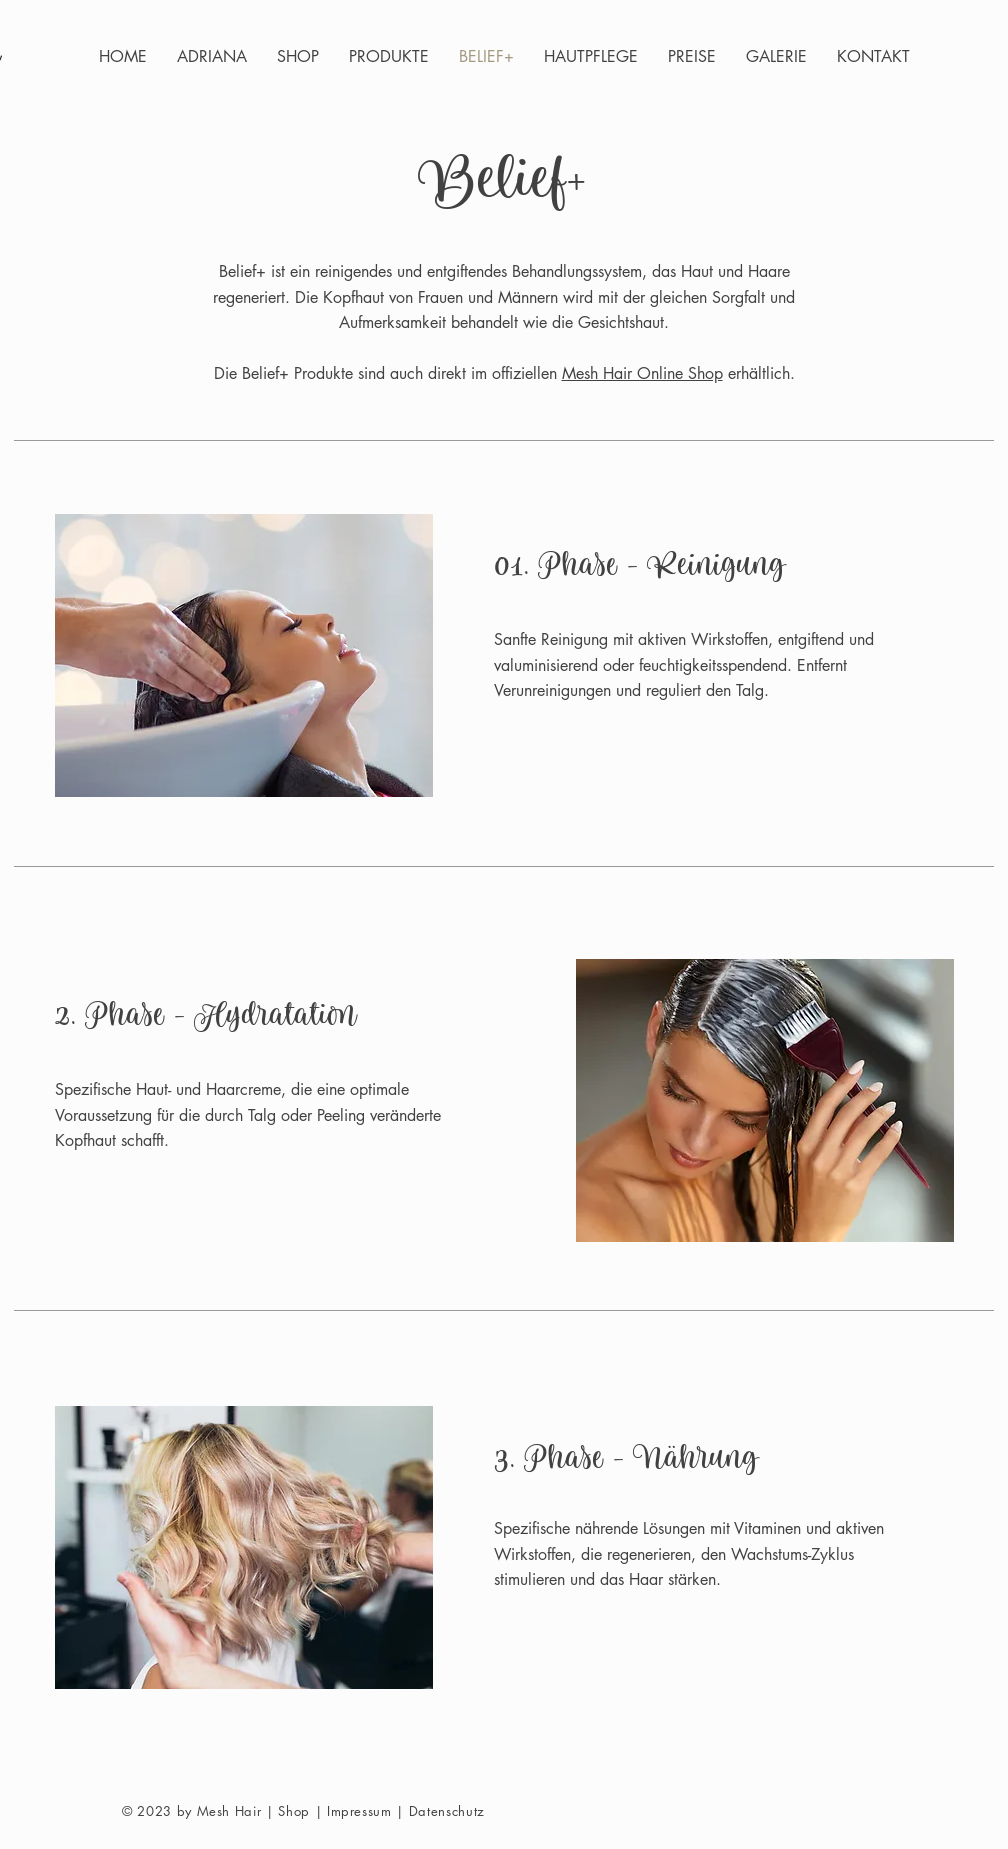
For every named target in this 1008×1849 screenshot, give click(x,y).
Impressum (359, 1811)
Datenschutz (447, 1811)
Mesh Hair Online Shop (642, 373)
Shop (294, 1811)
